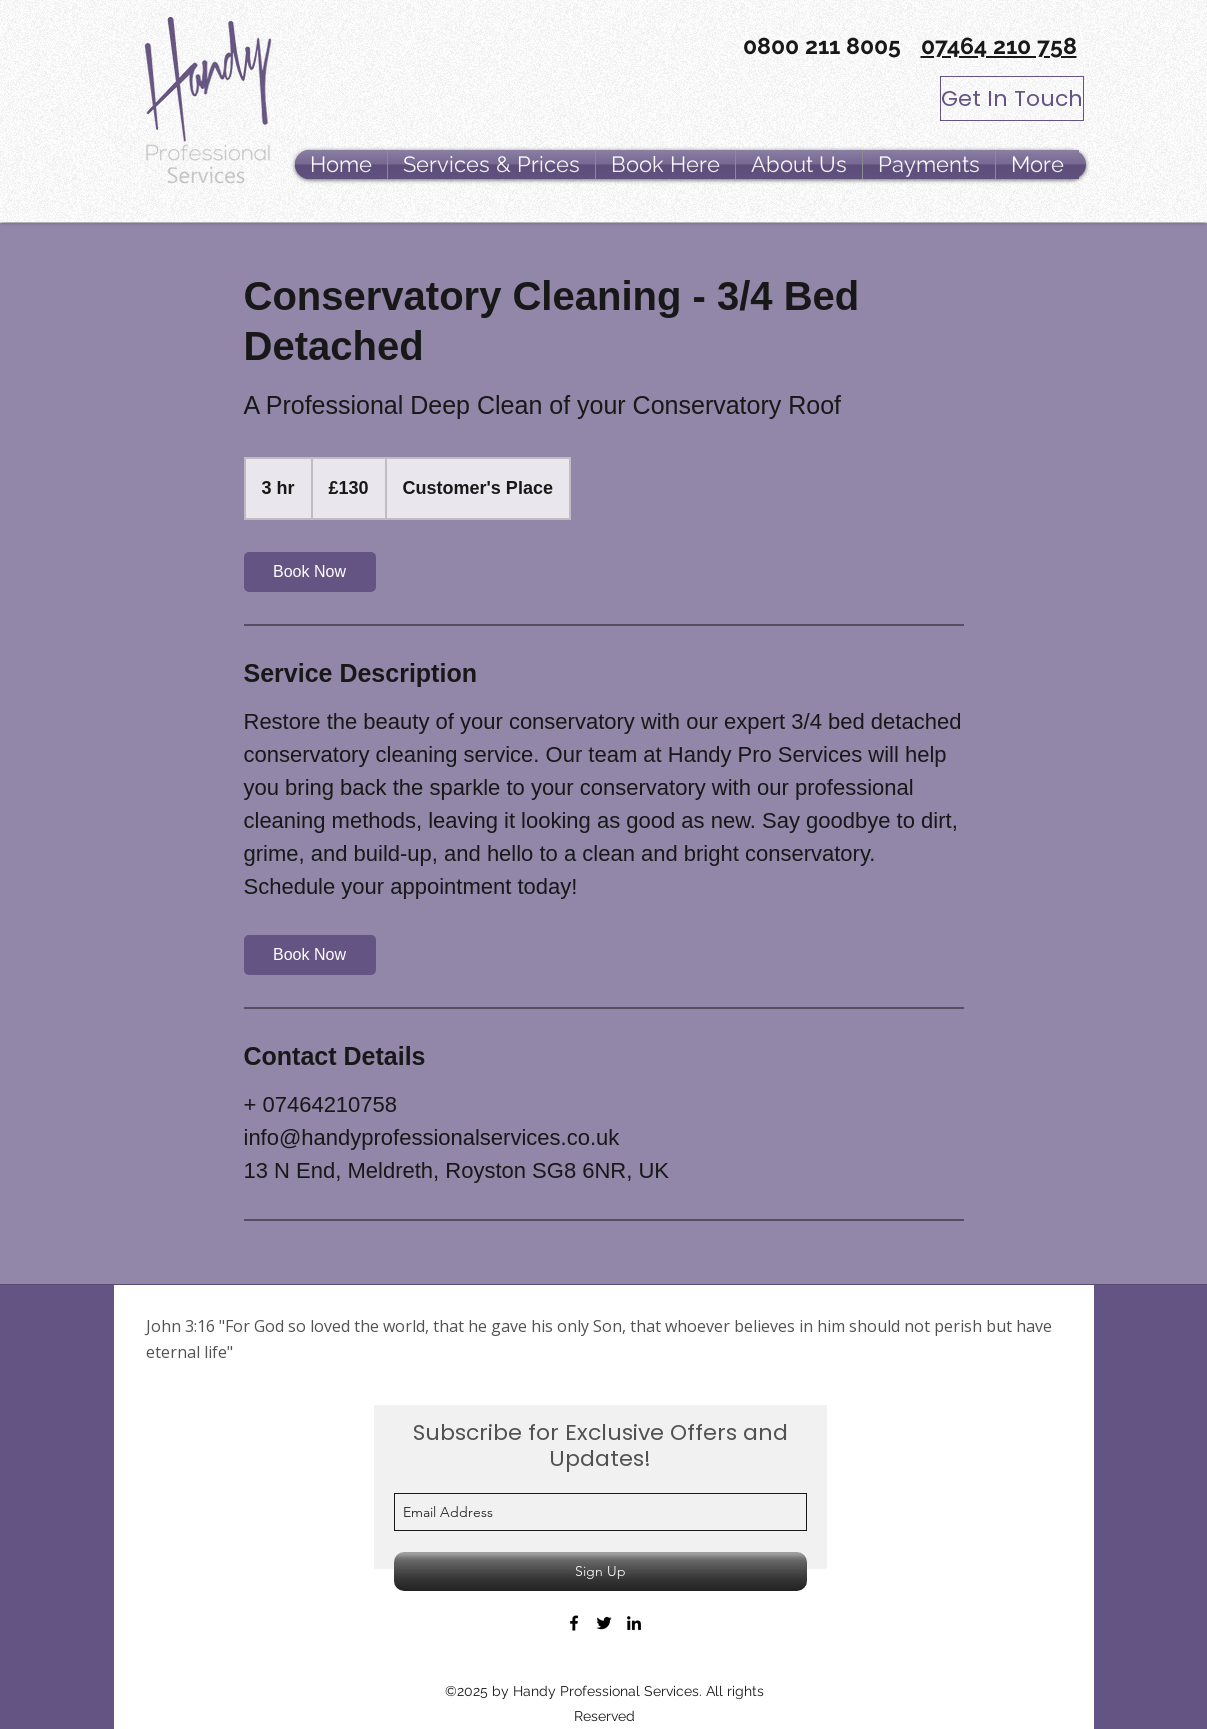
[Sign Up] (600, 1571)
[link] (310, 572)
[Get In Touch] (1012, 98)
